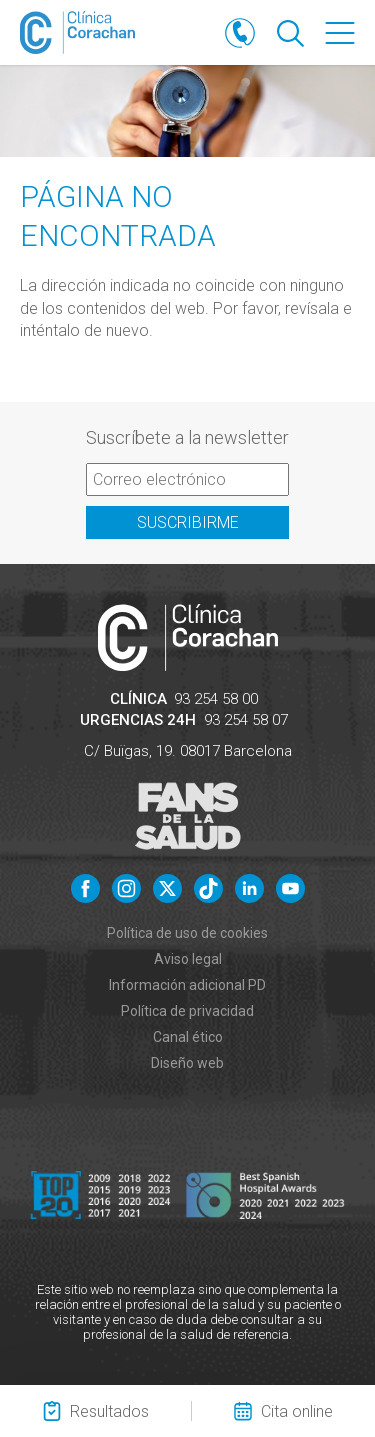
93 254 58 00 (216, 699)
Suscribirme (188, 522)
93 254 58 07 (246, 720)
